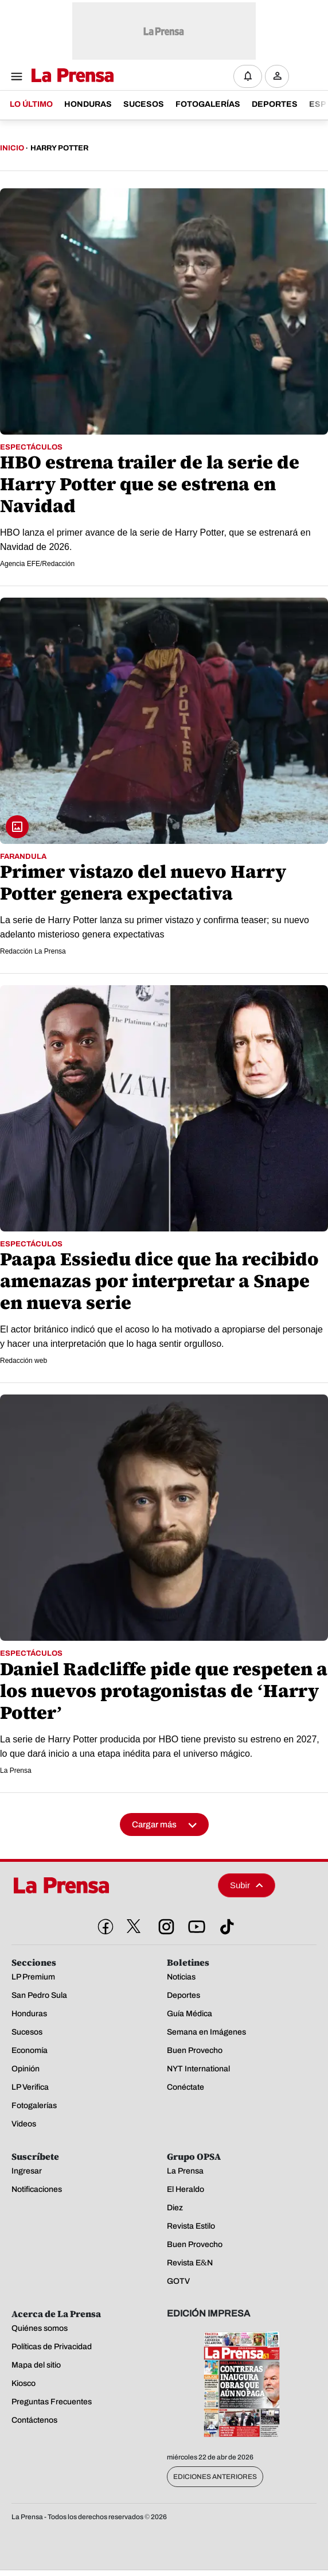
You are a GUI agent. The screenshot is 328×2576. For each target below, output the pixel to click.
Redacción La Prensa (33, 951)
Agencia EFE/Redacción (37, 564)
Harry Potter (59, 148)
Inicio (12, 148)
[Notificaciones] (247, 76)
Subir (246, 1885)
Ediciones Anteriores (215, 2477)
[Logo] (70, 76)
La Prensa (16, 1771)
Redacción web (23, 1361)
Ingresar (280, 85)
